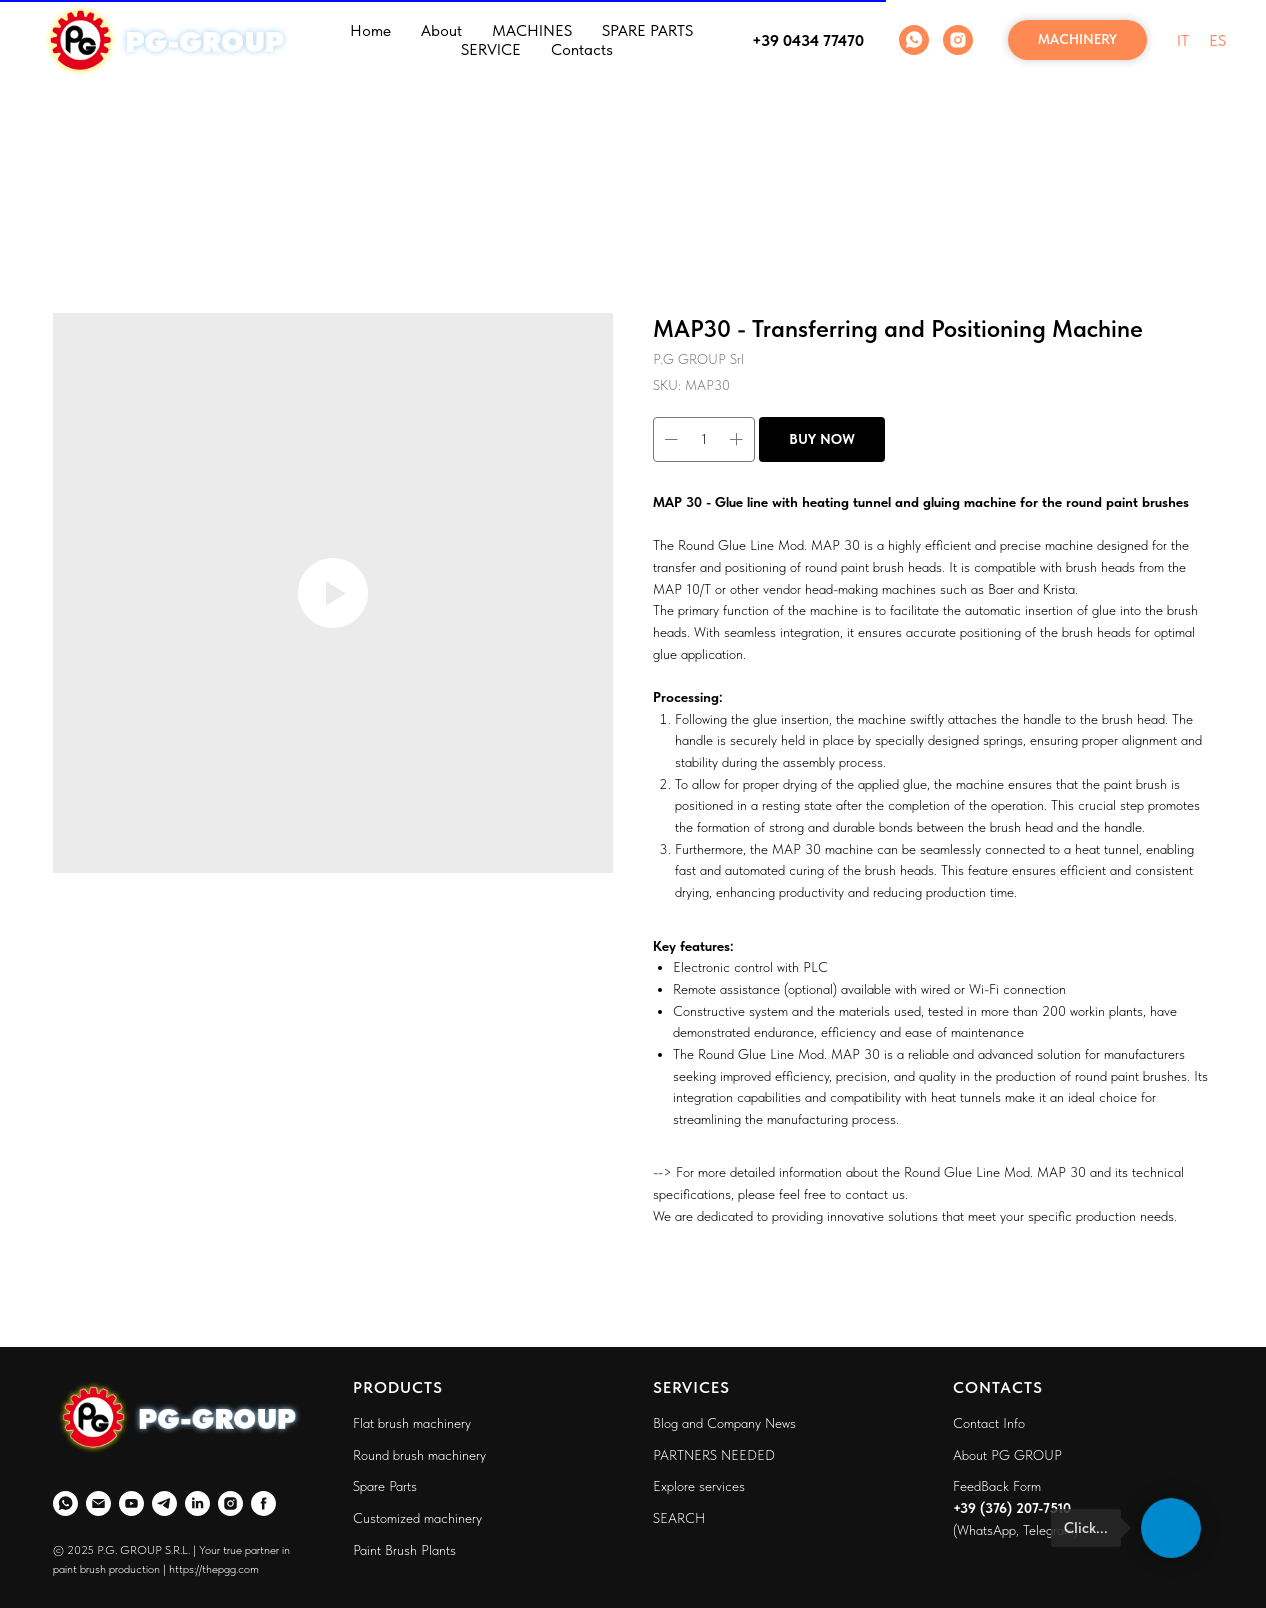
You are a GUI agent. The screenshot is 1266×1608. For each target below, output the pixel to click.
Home (370, 30)
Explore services (699, 1486)
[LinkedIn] (197, 1503)
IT (1183, 40)
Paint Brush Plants (404, 1550)
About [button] (441, 30)
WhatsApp (986, 1530)
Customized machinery (417, 1518)
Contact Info (989, 1423)
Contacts (582, 49)
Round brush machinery (419, 1455)
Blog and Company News (724, 1423)
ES (1217, 40)
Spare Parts (385, 1486)
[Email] (98, 1503)
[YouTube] (131, 1503)
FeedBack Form (997, 1486)
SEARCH (679, 1518)
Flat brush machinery (412, 1423)
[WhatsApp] (914, 40)
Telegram (1048, 1530)
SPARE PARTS (647, 30)
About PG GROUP (1007, 1455)
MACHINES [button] (532, 30)
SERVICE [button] (491, 49)
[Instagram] (958, 40)
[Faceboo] (263, 1503)
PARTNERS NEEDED (714, 1455)
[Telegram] (164, 1503)
